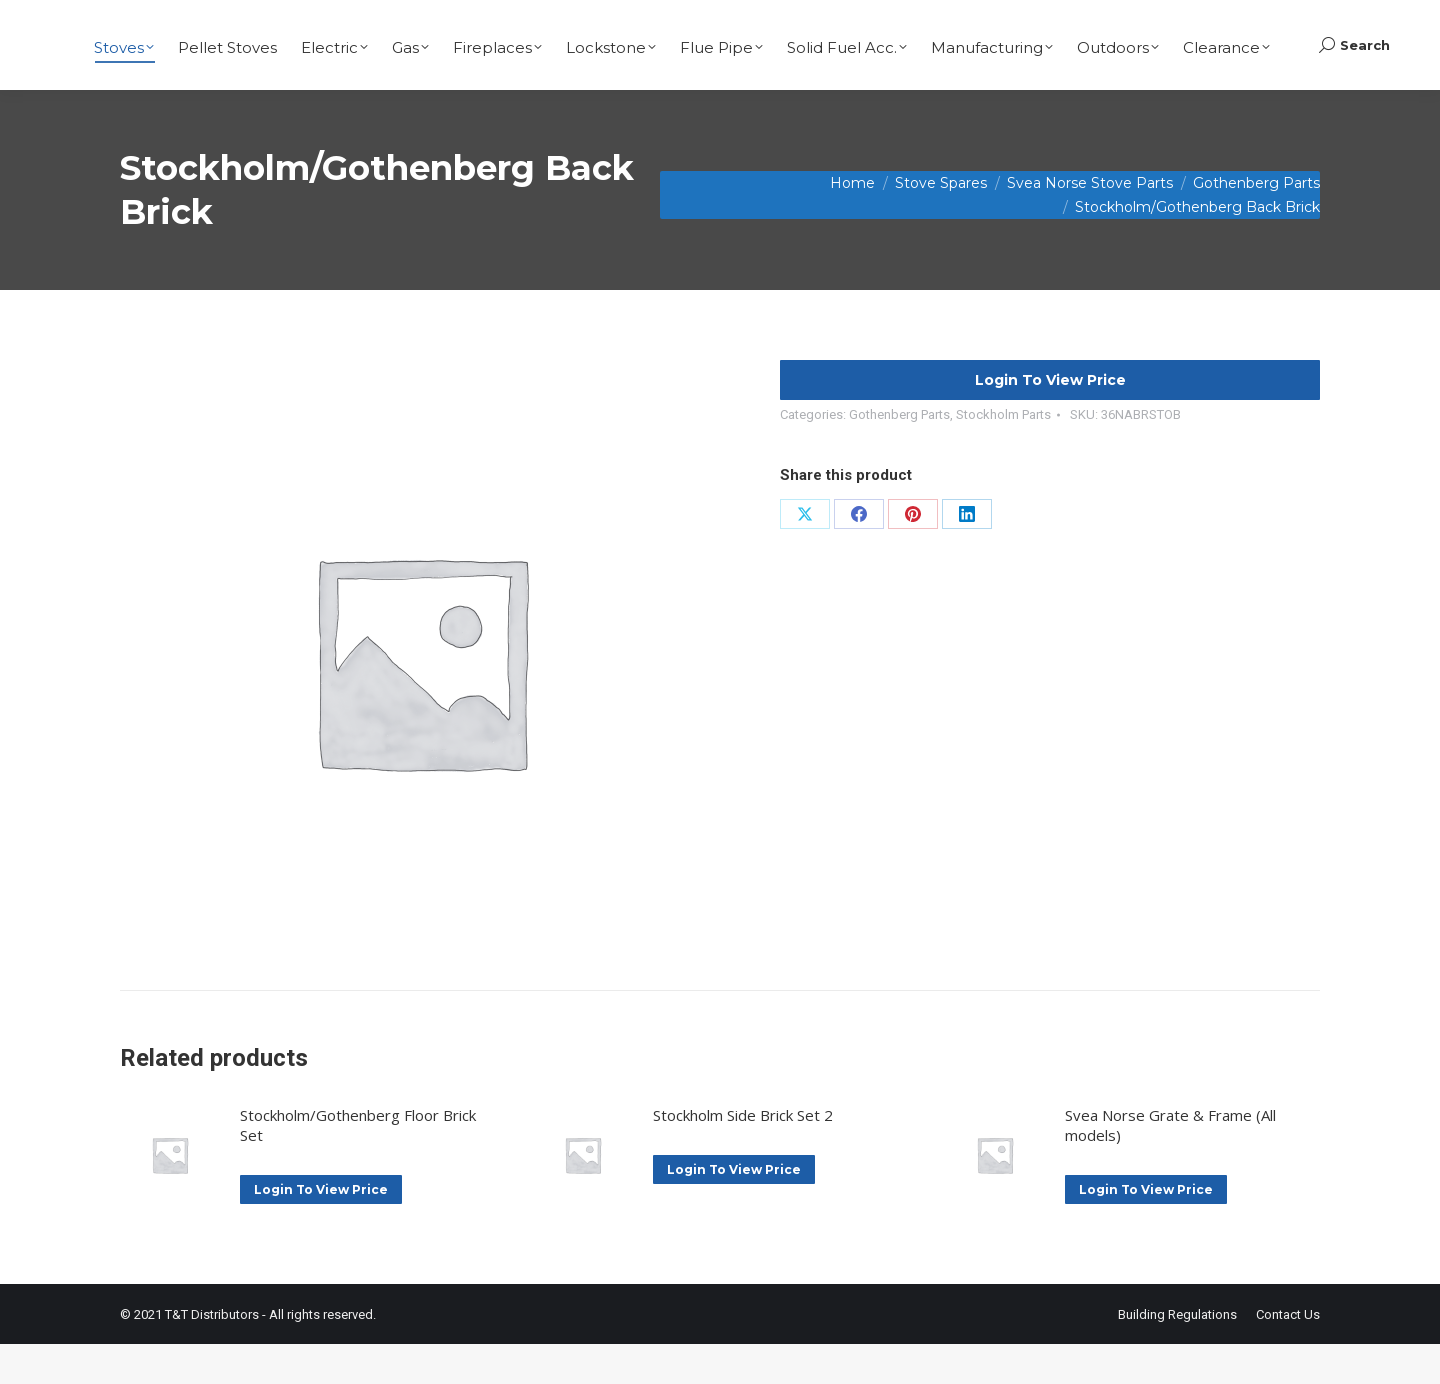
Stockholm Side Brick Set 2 (743, 1155)
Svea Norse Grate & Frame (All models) (1170, 1165)
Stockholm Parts (1003, 454)
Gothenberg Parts (899, 454)
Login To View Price (1050, 420)
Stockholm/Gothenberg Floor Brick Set (358, 1165)
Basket (1344, 20)
